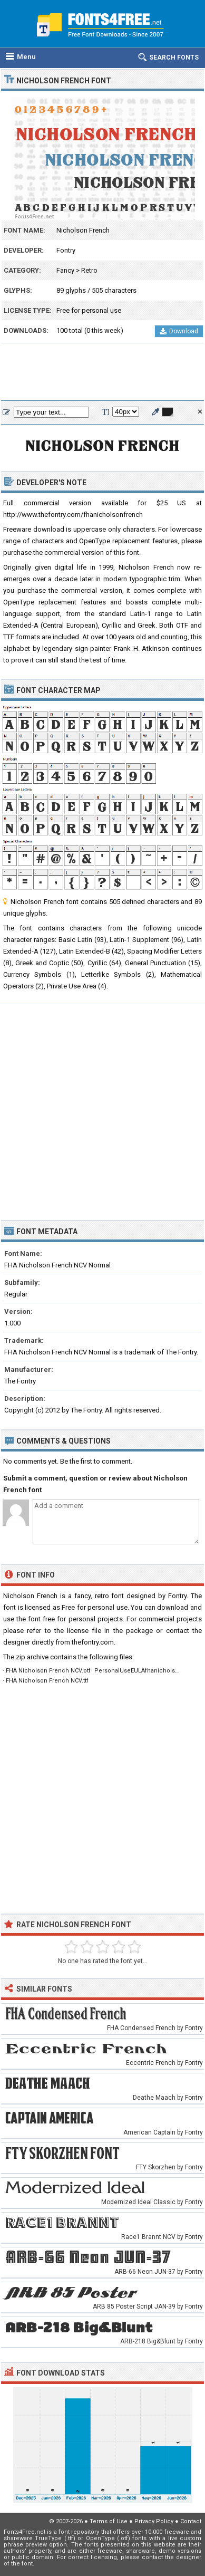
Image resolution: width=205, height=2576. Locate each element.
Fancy (65, 270)
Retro (89, 270)
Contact (190, 2521)
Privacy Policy (153, 2521)
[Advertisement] (102, 372)
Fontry (65, 250)
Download (179, 331)
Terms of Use (109, 2521)
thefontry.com (93, 1642)
